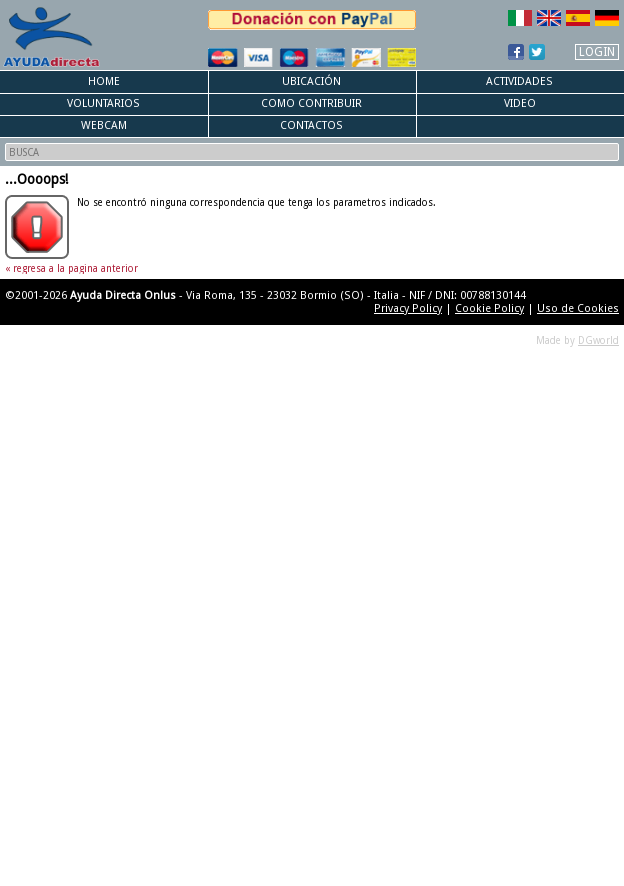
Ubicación (311, 81)
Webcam (104, 125)
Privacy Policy (408, 308)
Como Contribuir (311, 103)
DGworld (598, 340)
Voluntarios (103, 103)
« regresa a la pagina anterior (71, 268)
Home (104, 81)
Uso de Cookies (578, 308)
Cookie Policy (489, 308)
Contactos (311, 125)
